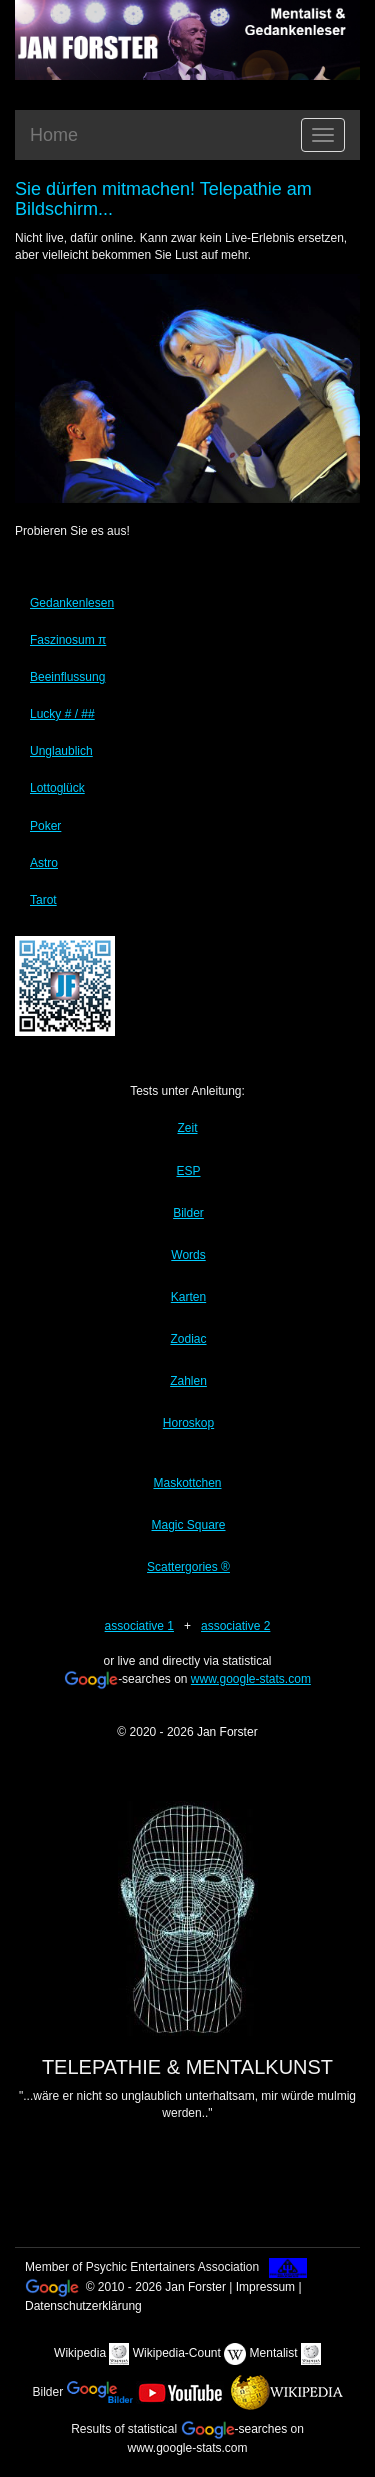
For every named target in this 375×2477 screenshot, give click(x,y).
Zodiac (188, 1339)
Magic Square (188, 1525)
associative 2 (235, 1626)
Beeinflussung (67, 677)
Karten (188, 1297)
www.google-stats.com (251, 1679)
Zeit (187, 1128)
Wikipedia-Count (177, 2353)
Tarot (43, 900)
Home (54, 135)
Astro (44, 863)
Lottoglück (57, 788)
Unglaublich (61, 751)
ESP (188, 1171)
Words (188, 1255)
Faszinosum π (68, 640)
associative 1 (139, 1626)
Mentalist (274, 2353)
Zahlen (188, 1381)
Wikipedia (80, 2353)
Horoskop (188, 1423)
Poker (45, 826)
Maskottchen (187, 1483)
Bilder (188, 1213)
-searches (234, 2429)
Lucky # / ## (62, 714)
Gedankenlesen (72, 603)
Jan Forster (227, 1732)
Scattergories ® (188, 1567)
